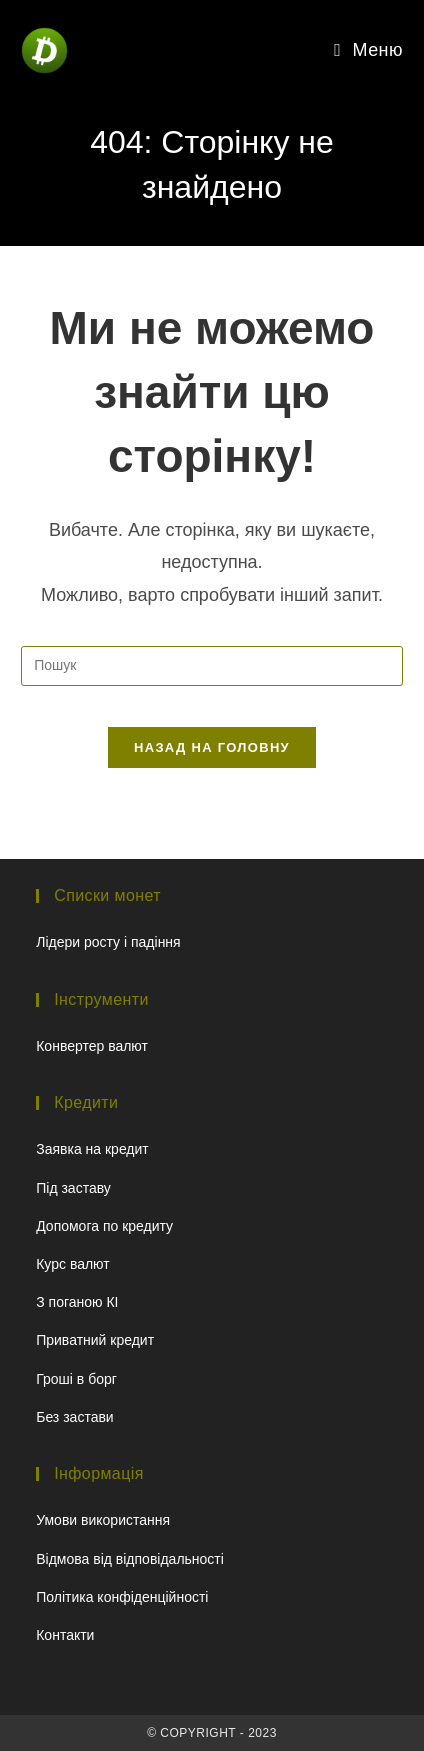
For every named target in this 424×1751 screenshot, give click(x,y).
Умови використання (103, 1520)
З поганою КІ (77, 1302)
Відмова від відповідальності (130, 1559)
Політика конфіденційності (122, 1597)
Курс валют (73, 1264)
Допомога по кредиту (104, 1226)
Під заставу (73, 1188)
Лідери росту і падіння (108, 942)
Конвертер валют (92, 1046)
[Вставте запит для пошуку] (212, 666)
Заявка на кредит (92, 1149)
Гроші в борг (76, 1379)
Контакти (65, 1635)
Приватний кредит (95, 1340)
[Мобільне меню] (368, 50)
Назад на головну (212, 747)
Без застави (74, 1417)
